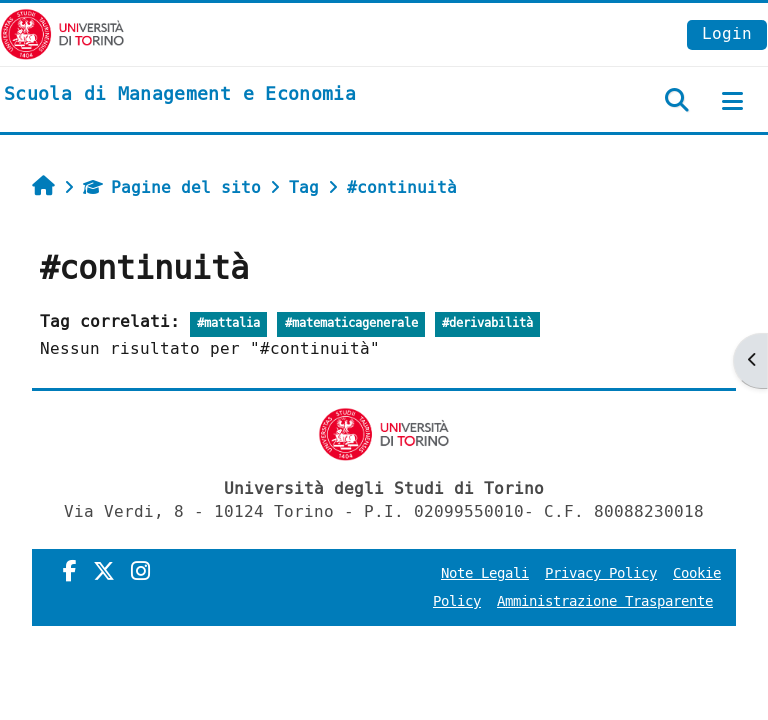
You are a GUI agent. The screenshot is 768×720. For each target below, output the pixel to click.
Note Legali (485, 573)
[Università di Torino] (62, 33)
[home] (180, 95)
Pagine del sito (172, 187)
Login (727, 33)
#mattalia (228, 323)
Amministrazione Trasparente (605, 601)
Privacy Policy (601, 573)
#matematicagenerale (351, 323)
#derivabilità (487, 323)
